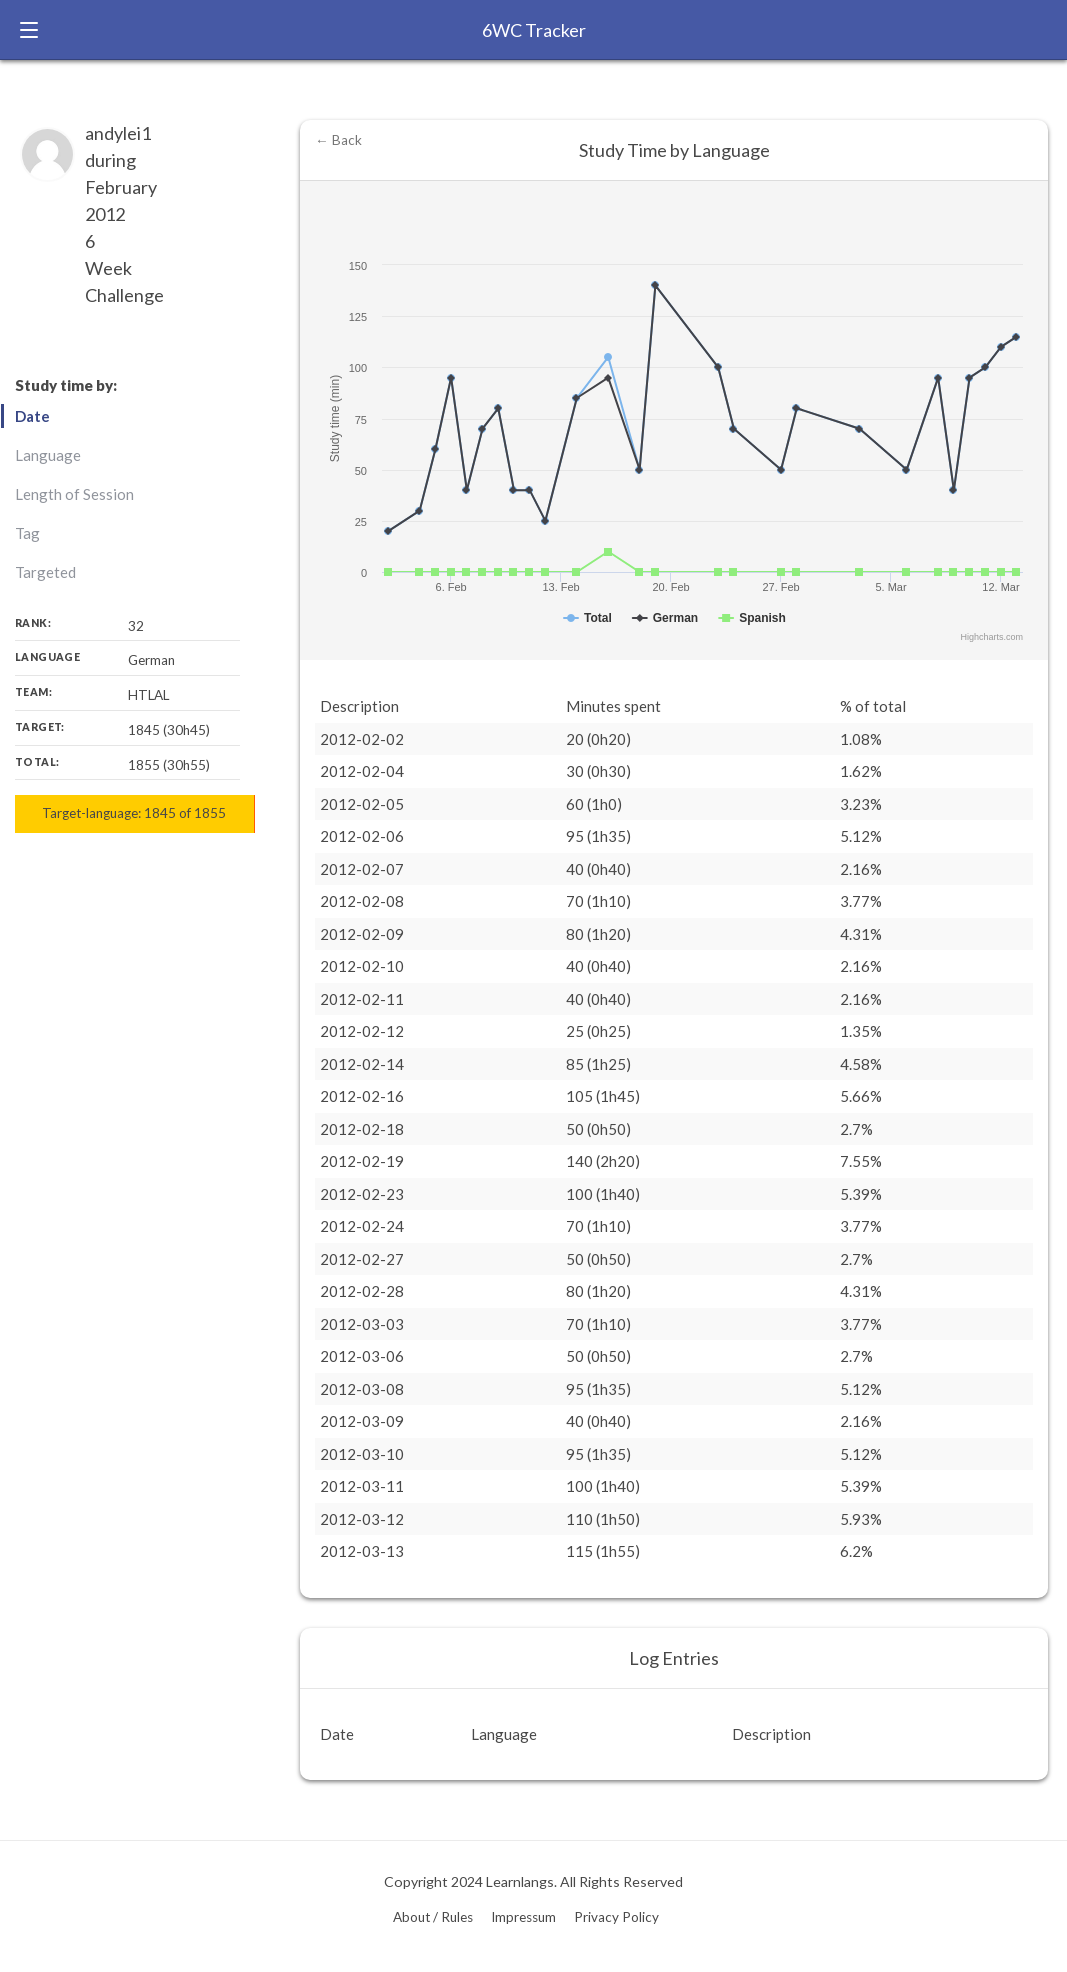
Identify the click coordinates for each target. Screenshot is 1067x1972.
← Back (338, 140)
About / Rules (433, 1917)
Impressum (523, 1917)
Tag (27, 533)
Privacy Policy (616, 1917)
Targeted (45, 572)
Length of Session (74, 494)
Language (48, 455)
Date (32, 416)
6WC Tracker (534, 30)
